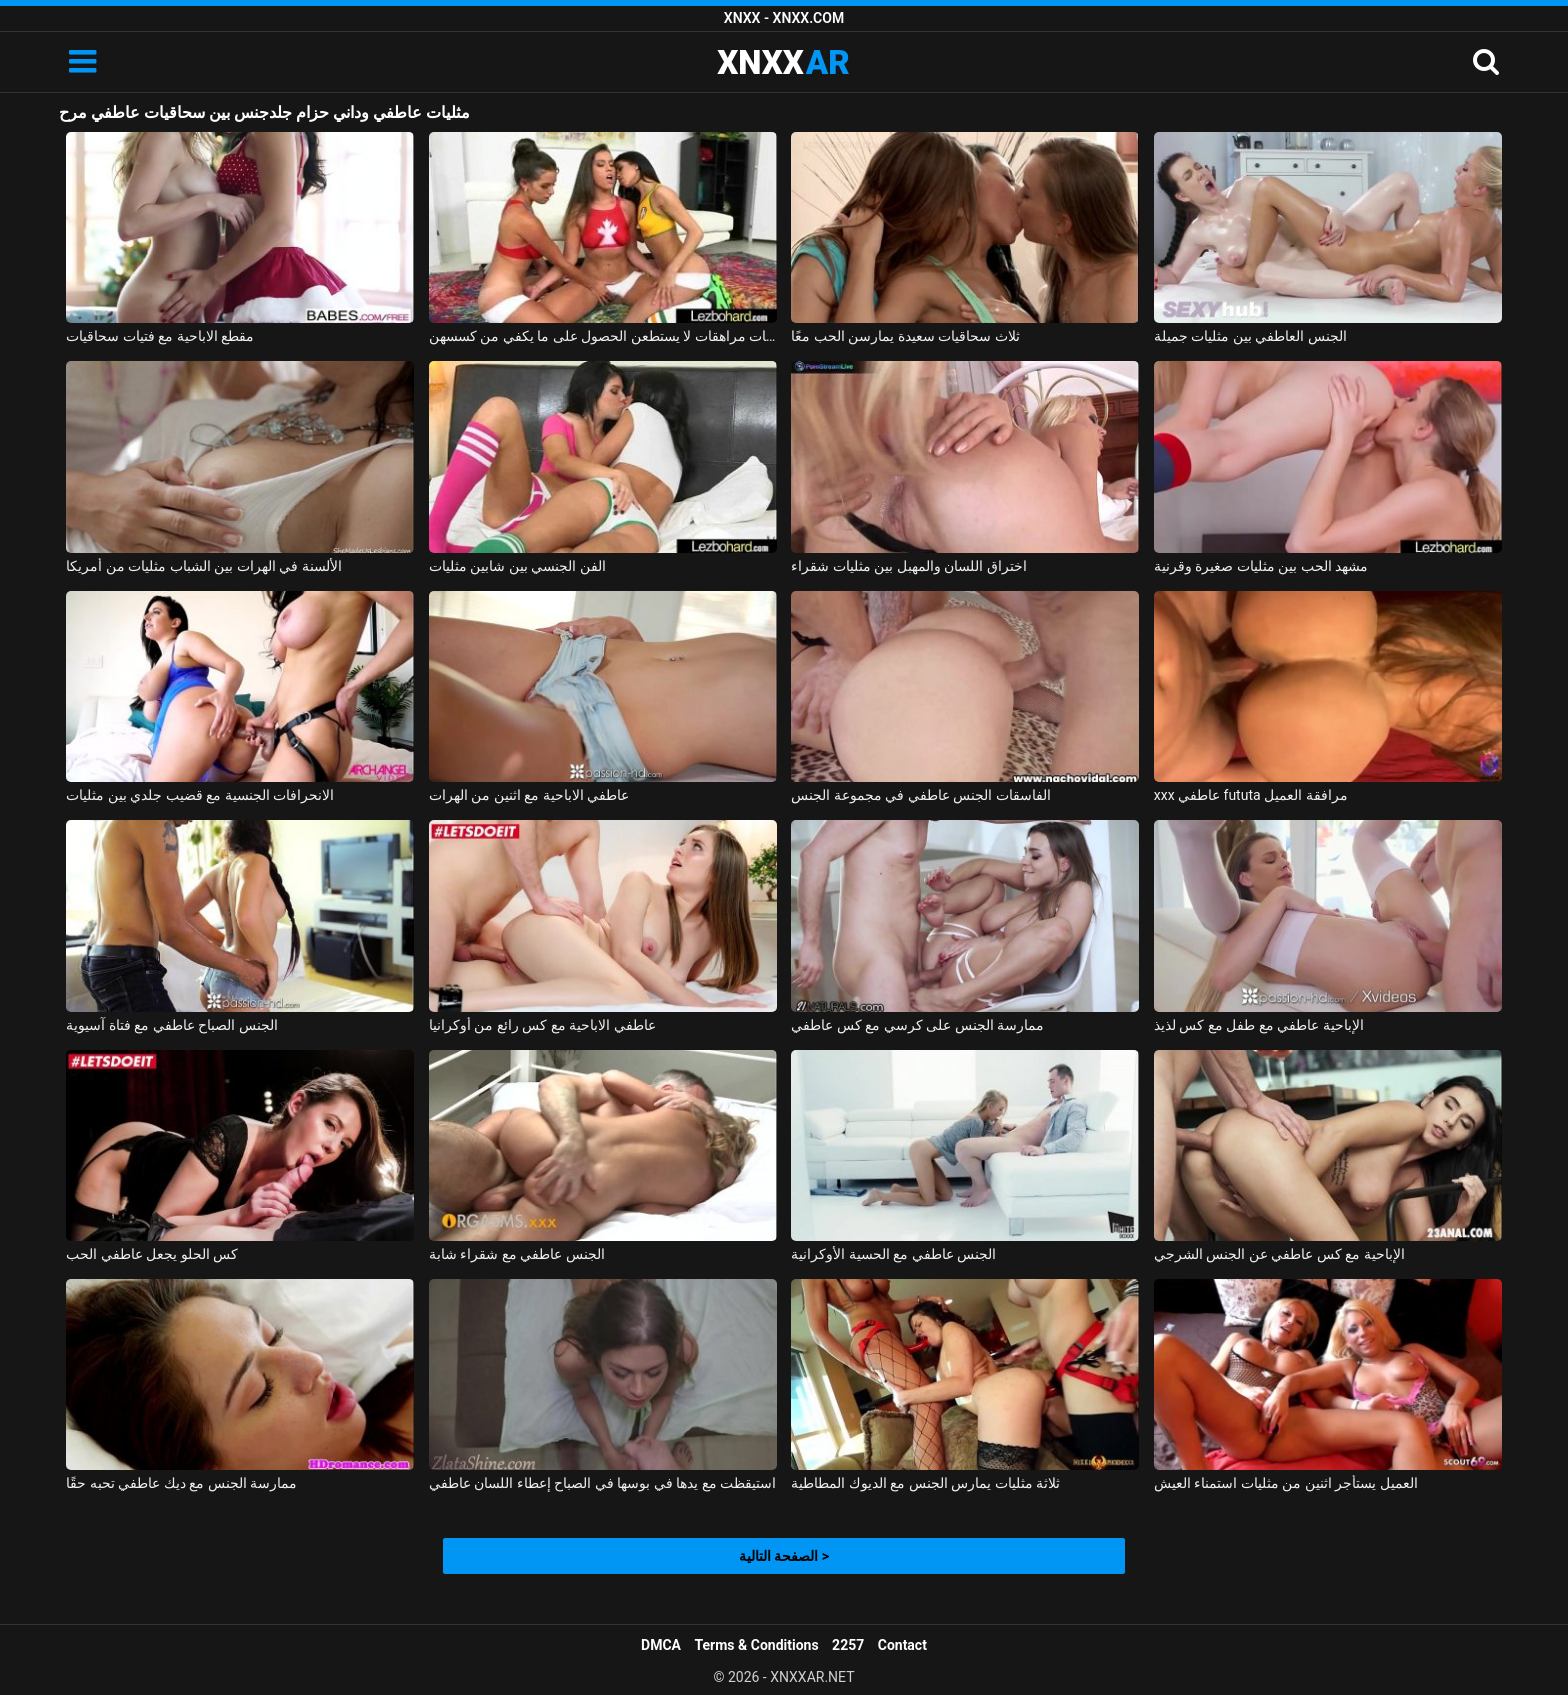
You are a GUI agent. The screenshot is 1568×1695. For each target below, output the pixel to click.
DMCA (661, 1645)
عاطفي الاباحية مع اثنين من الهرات (529, 795)
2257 (848, 1645)
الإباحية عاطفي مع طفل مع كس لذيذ (1259, 1025)
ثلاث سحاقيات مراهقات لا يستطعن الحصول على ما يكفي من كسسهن (603, 336)
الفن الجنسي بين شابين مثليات (517, 566)
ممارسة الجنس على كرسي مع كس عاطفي (917, 1025)
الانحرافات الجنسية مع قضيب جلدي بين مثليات (200, 795)
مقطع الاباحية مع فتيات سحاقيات (160, 336)
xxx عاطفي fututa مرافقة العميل (1251, 795)
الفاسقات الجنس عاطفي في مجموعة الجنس (920, 795)
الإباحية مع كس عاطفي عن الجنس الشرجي (1279, 1254)
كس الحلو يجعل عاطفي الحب (152, 1254)
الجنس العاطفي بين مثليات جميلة (1250, 336)
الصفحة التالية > (784, 1556)
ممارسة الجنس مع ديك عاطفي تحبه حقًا (181, 1483)
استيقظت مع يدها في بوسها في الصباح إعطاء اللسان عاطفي (602, 1483)
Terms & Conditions (757, 1645)
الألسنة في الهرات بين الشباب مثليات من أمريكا (203, 566)
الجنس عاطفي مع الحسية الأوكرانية (893, 1254)
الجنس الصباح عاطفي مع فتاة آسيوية (171, 1025)
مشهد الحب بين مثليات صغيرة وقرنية (1261, 566)
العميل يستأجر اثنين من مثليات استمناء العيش (1286, 1483)
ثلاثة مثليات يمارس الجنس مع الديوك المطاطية (925, 1483)
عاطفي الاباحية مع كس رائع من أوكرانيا (542, 1025)
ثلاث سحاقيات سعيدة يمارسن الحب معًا (905, 336)
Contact (902, 1645)
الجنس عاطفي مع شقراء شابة (517, 1254)
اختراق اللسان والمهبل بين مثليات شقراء (908, 566)
